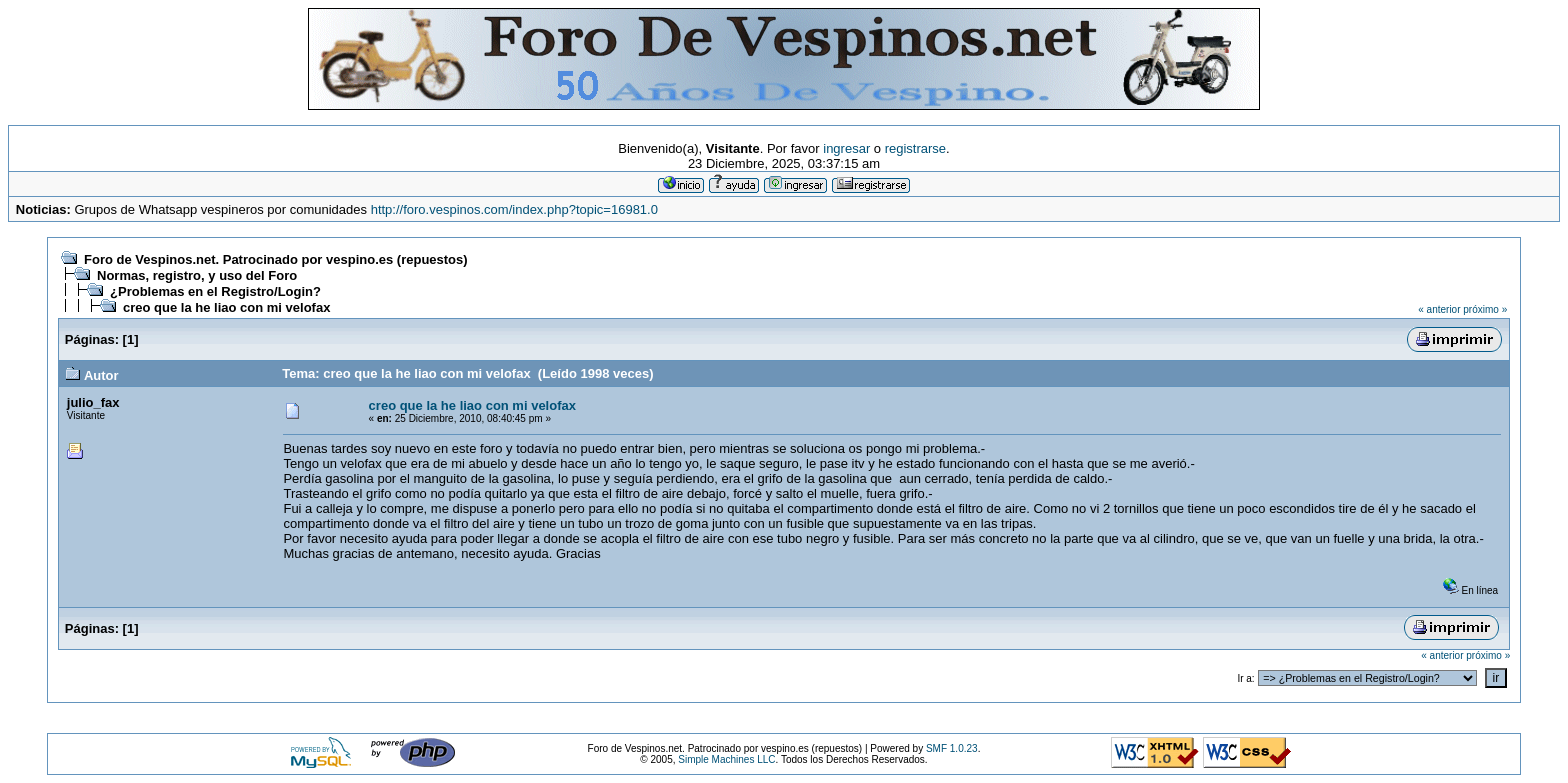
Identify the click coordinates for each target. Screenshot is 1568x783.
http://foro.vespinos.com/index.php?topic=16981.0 (514, 209)
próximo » (1485, 309)
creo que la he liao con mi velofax (226, 307)
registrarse (915, 148)
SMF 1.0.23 (952, 748)
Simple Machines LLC (726, 759)
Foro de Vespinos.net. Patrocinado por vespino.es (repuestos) (276, 259)
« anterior (1439, 309)
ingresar (846, 148)
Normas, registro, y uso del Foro (197, 275)
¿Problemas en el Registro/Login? (215, 291)
